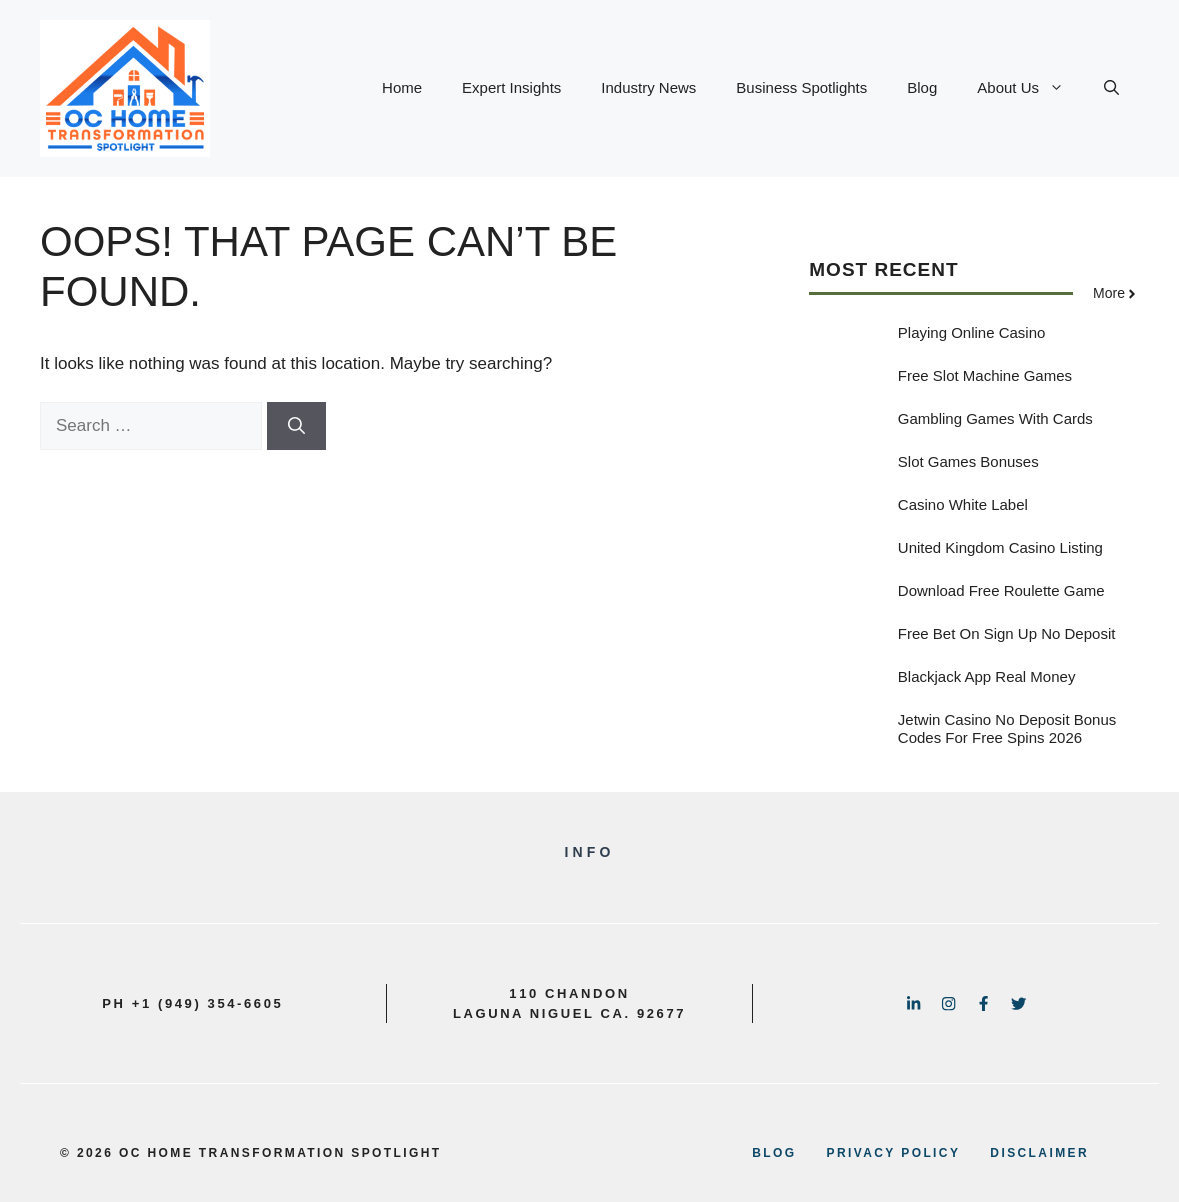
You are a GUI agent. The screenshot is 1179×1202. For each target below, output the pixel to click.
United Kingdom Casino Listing (1000, 547)
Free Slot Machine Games (985, 375)
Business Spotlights (801, 87)
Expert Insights (511, 87)
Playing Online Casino (972, 332)
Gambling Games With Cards (995, 418)
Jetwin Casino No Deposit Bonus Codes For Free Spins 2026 (1007, 728)
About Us (1030, 88)
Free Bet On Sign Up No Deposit (1007, 633)
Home (402, 87)
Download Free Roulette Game (1001, 590)
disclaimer (1039, 1153)
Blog (922, 87)
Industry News (648, 87)
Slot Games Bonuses (968, 461)
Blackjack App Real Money (987, 676)
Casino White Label (963, 504)
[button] (1111, 88)
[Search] (296, 426)
